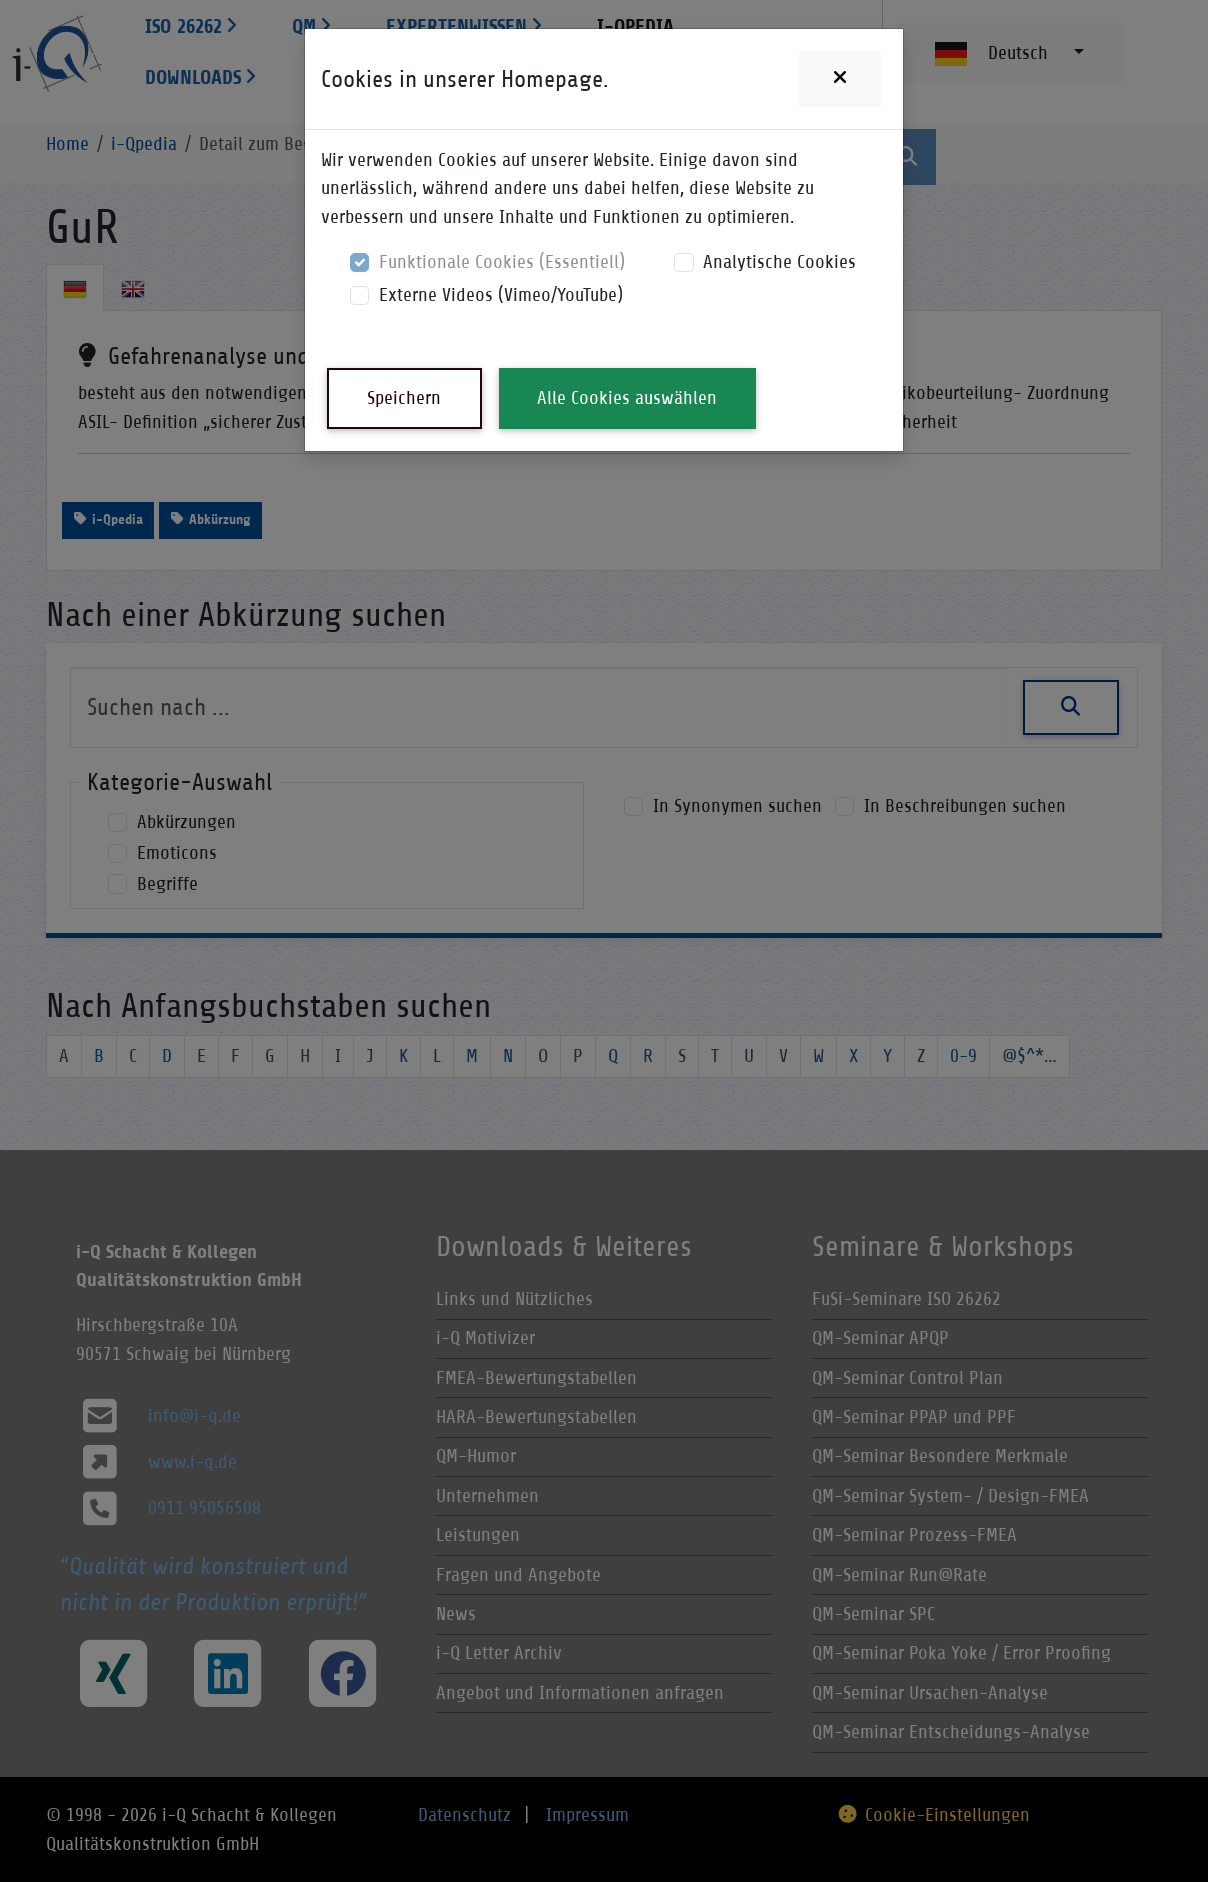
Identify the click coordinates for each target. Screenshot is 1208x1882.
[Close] (840, 79)
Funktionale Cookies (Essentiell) (502, 261)
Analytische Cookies (779, 261)
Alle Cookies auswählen (627, 397)
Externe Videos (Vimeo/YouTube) (501, 294)
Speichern (404, 397)
